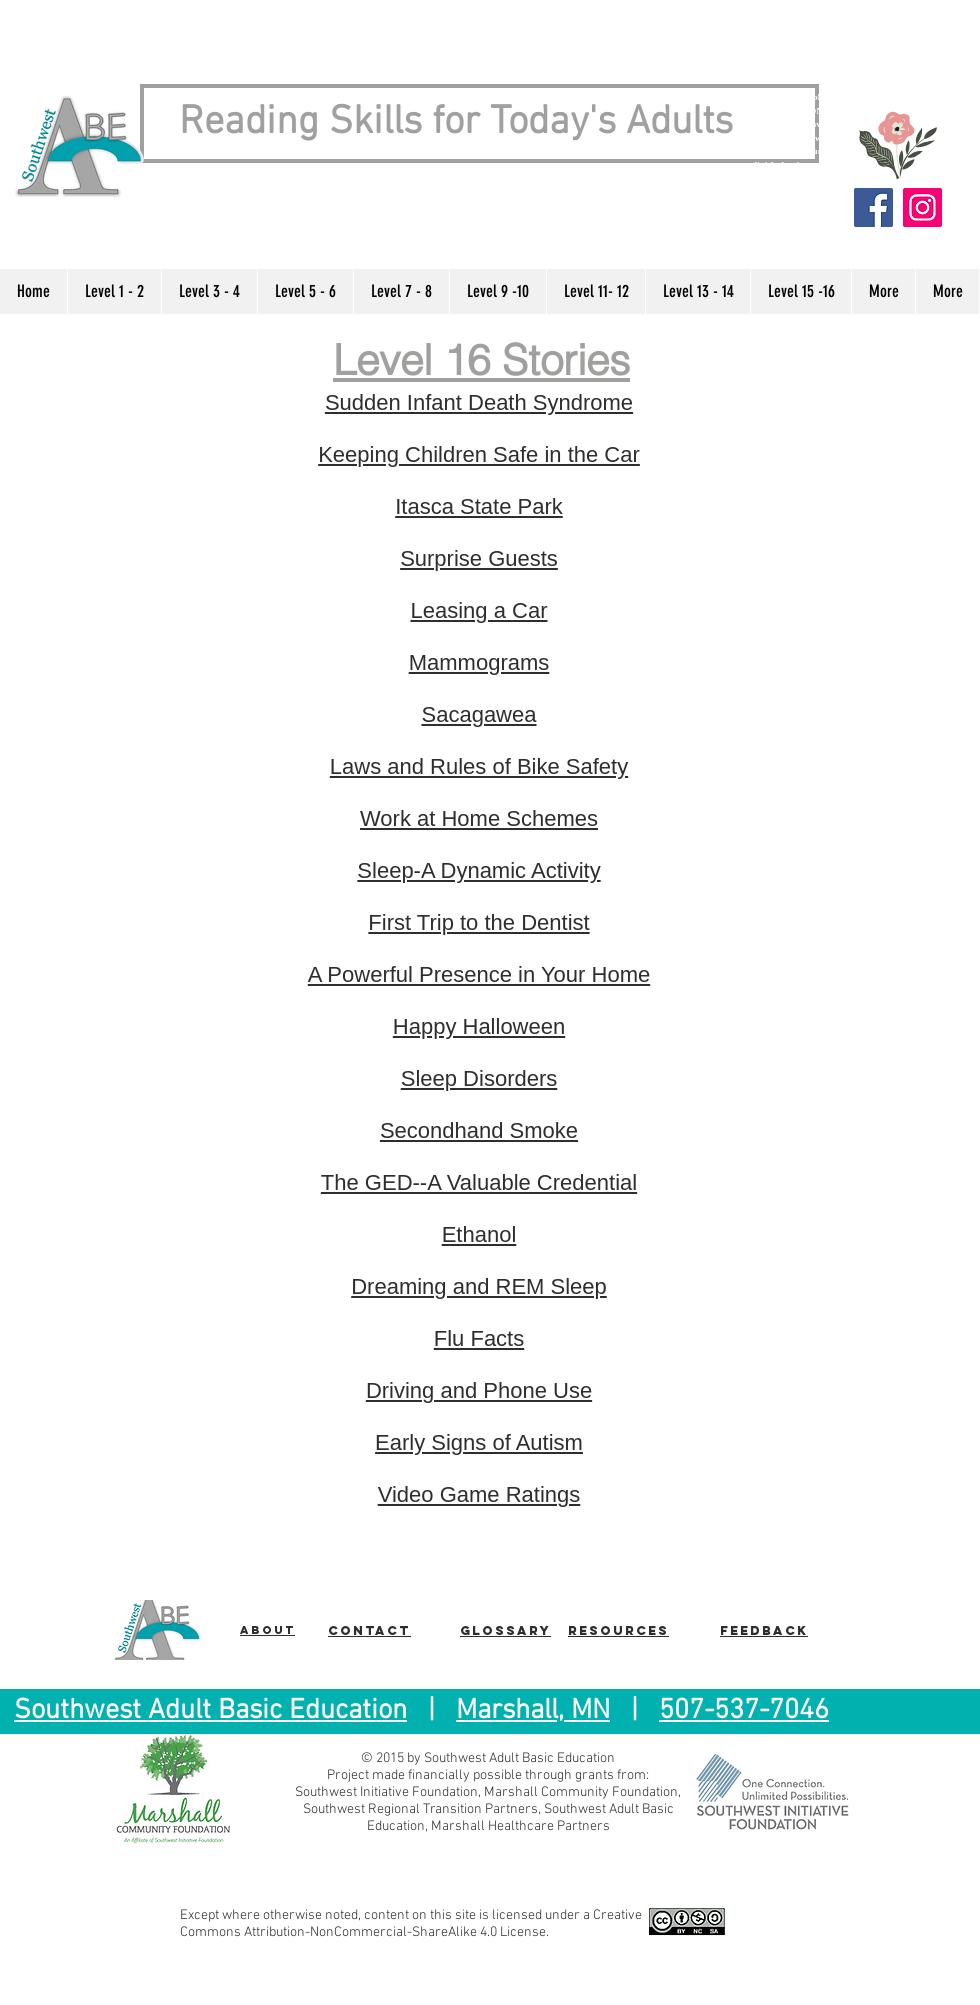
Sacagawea (479, 714)
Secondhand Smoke (479, 1130)
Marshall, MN (533, 1711)
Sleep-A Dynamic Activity (478, 870)
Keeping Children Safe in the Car (479, 454)
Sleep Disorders (479, 1078)
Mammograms (479, 662)
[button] (114, 291)
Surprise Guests (479, 558)
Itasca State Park (479, 506)
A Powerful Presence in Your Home (479, 974)
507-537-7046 (744, 1711)
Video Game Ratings (479, 1494)
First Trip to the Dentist (478, 922)
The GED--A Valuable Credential (479, 1182)
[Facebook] (873, 207)
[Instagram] (922, 207)
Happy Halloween (479, 1026)
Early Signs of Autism (479, 1442)
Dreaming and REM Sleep (479, 1286)
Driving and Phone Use (479, 1390)
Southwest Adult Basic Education (210, 1711)
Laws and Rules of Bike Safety (479, 766)
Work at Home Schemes (479, 818)
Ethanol (479, 1234)
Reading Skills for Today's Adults (456, 123)
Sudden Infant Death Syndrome (479, 402)
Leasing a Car (479, 610)
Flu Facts (479, 1338)
